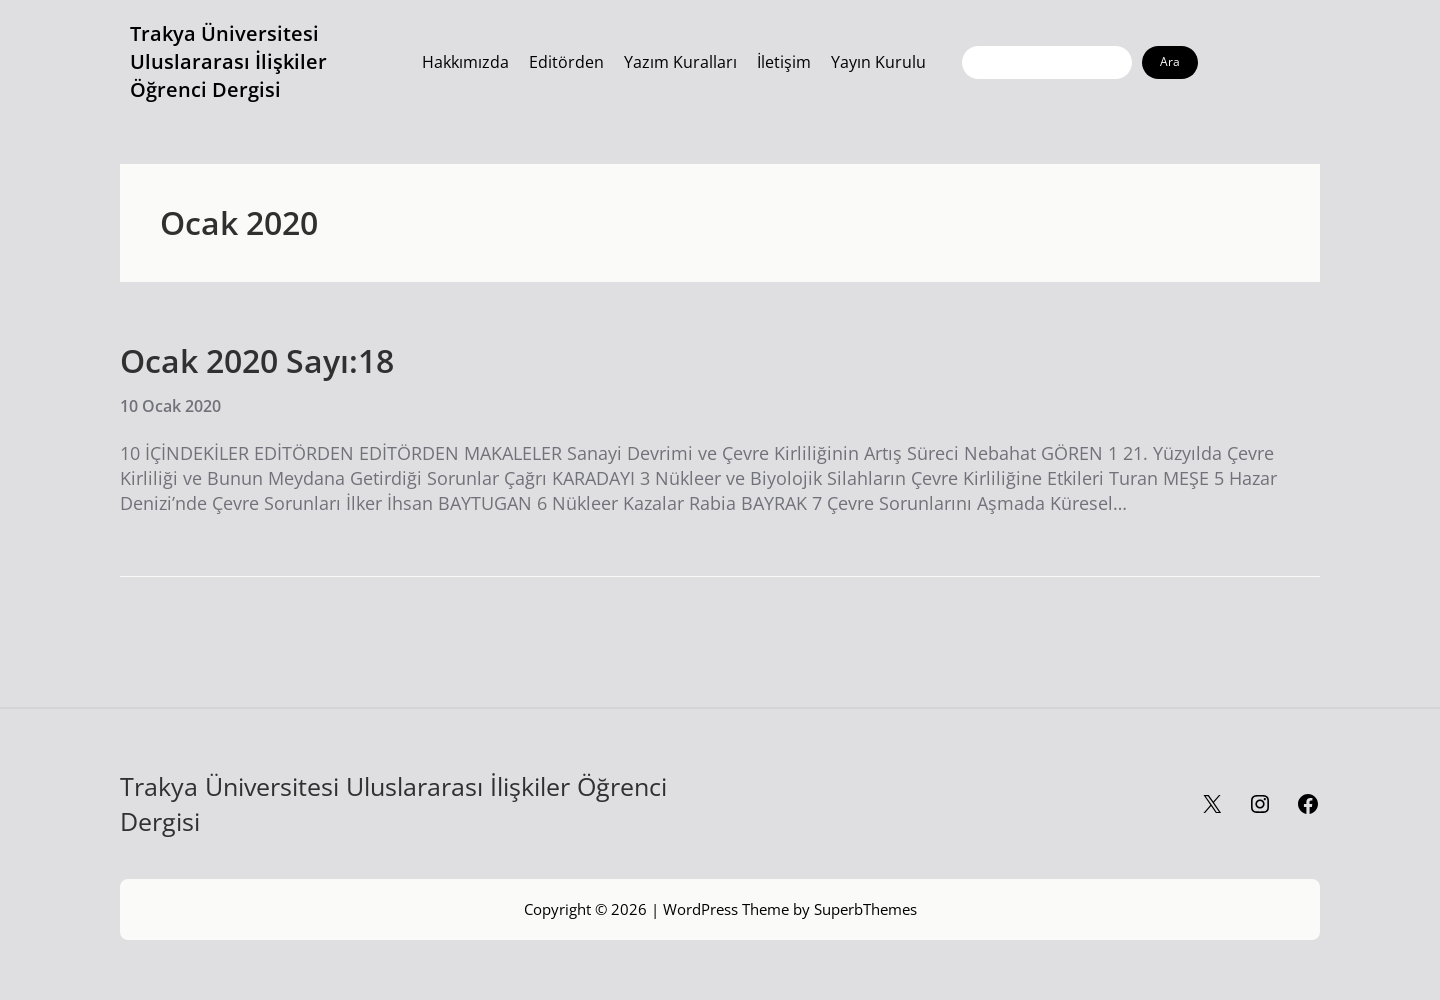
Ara (1170, 61)
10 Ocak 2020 (170, 406)
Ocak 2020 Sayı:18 (257, 361)
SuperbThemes (865, 909)
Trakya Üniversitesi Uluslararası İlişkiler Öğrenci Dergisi (228, 61)
